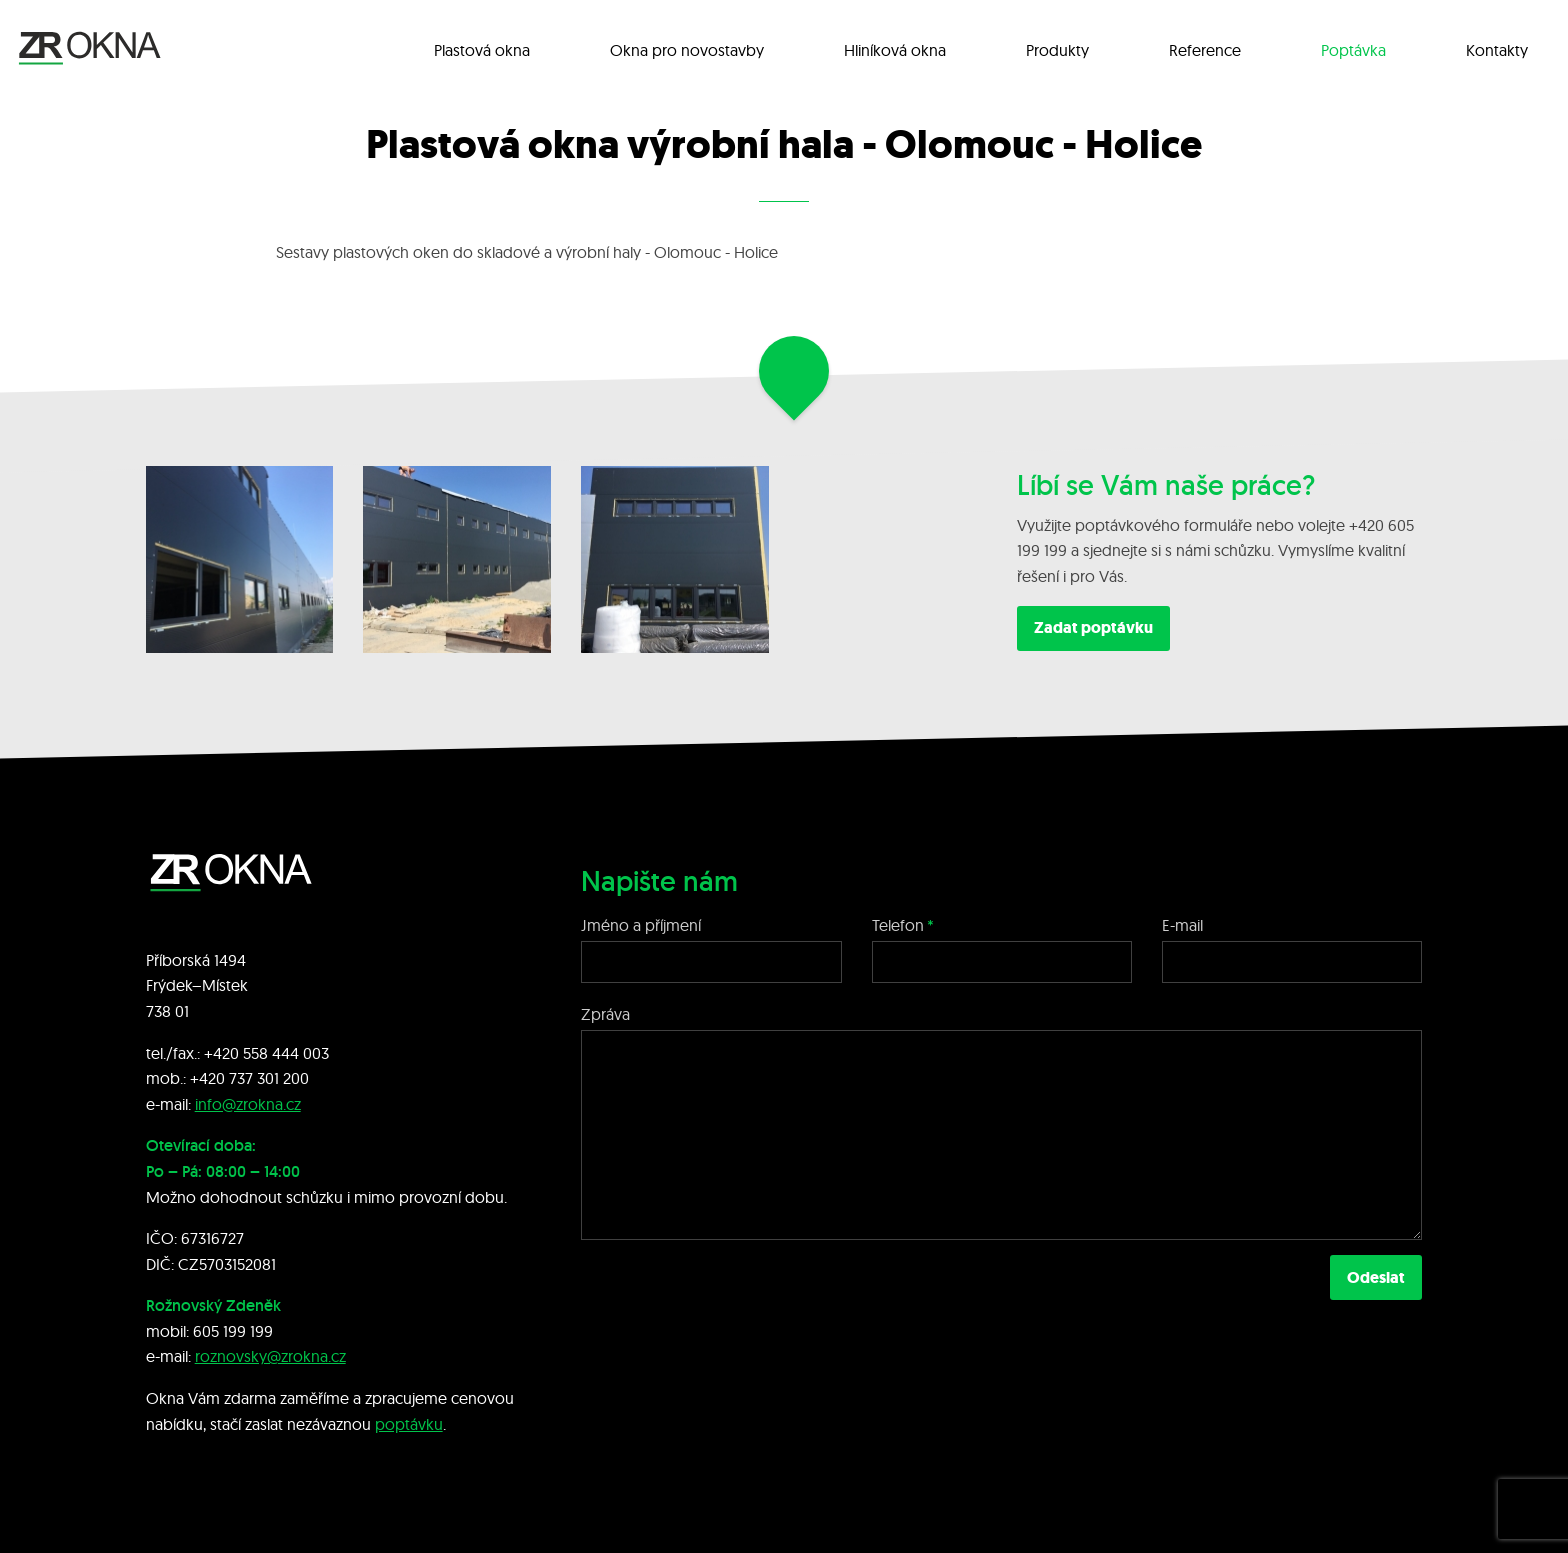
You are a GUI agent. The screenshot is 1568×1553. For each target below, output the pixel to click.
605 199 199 (233, 1331)
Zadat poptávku (1093, 627)
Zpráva (605, 1014)
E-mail (1182, 925)
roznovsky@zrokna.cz (270, 1356)
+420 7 (213, 1078)
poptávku (409, 1424)
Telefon (898, 925)
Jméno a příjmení (641, 925)
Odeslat (1376, 1277)
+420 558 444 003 (266, 1053)
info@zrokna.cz (248, 1104)
